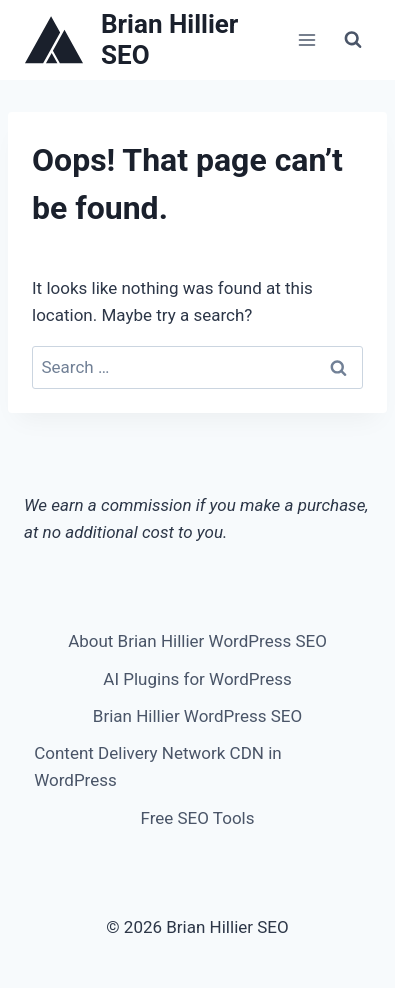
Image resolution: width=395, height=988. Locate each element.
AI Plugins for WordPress (197, 679)
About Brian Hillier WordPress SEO (197, 641)
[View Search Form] (353, 40)
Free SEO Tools (198, 818)
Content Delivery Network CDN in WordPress (158, 766)
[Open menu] (306, 39)
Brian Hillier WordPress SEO (197, 716)
